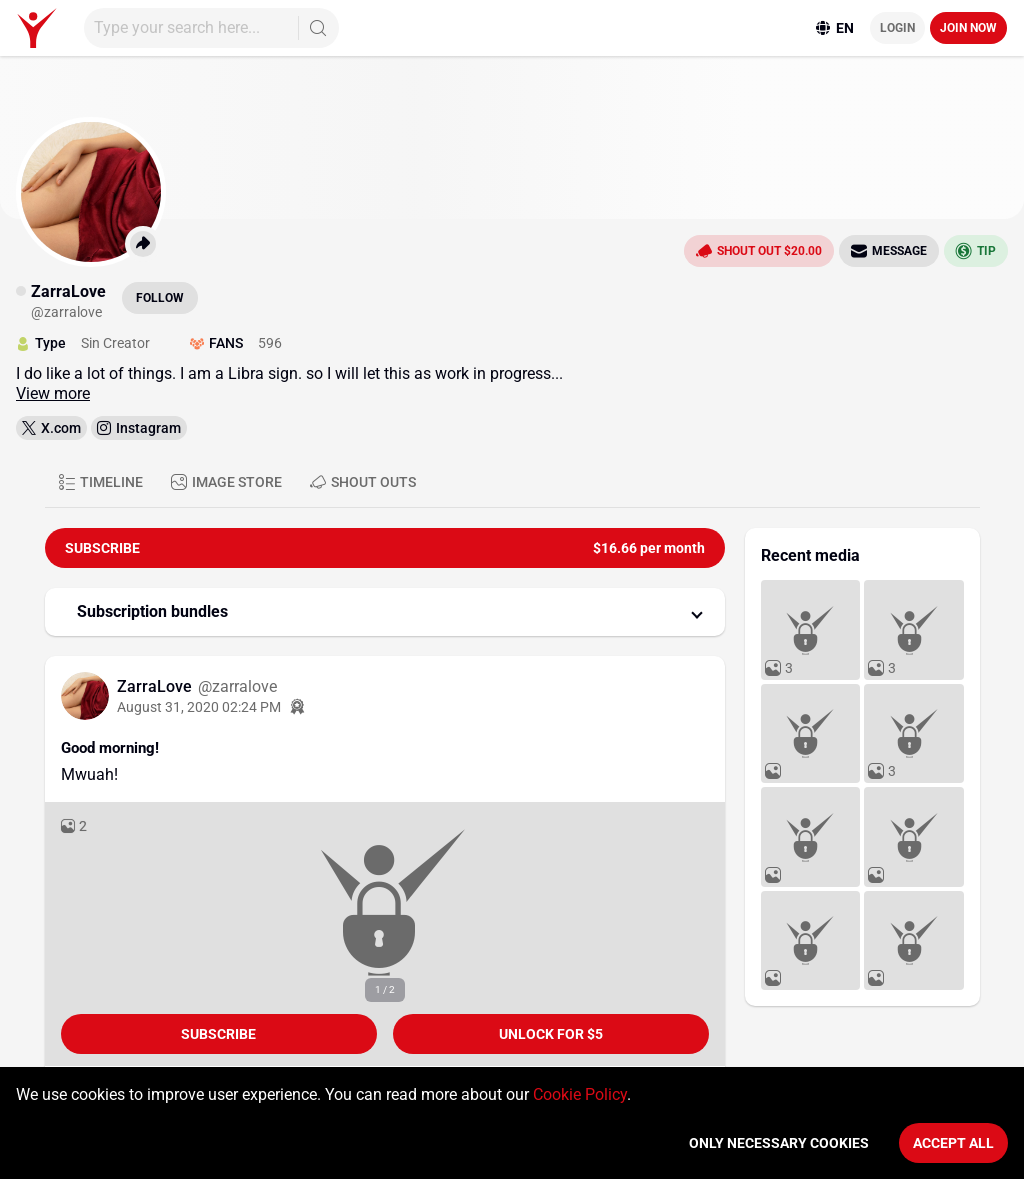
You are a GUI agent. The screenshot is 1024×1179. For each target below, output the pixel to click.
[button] (385, 612)
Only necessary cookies (779, 1143)
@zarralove (237, 686)
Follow (160, 298)
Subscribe (218, 1034)
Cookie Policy (580, 1094)
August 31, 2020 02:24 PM (199, 707)
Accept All (953, 1143)
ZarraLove (156, 686)
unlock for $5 (551, 1034)
